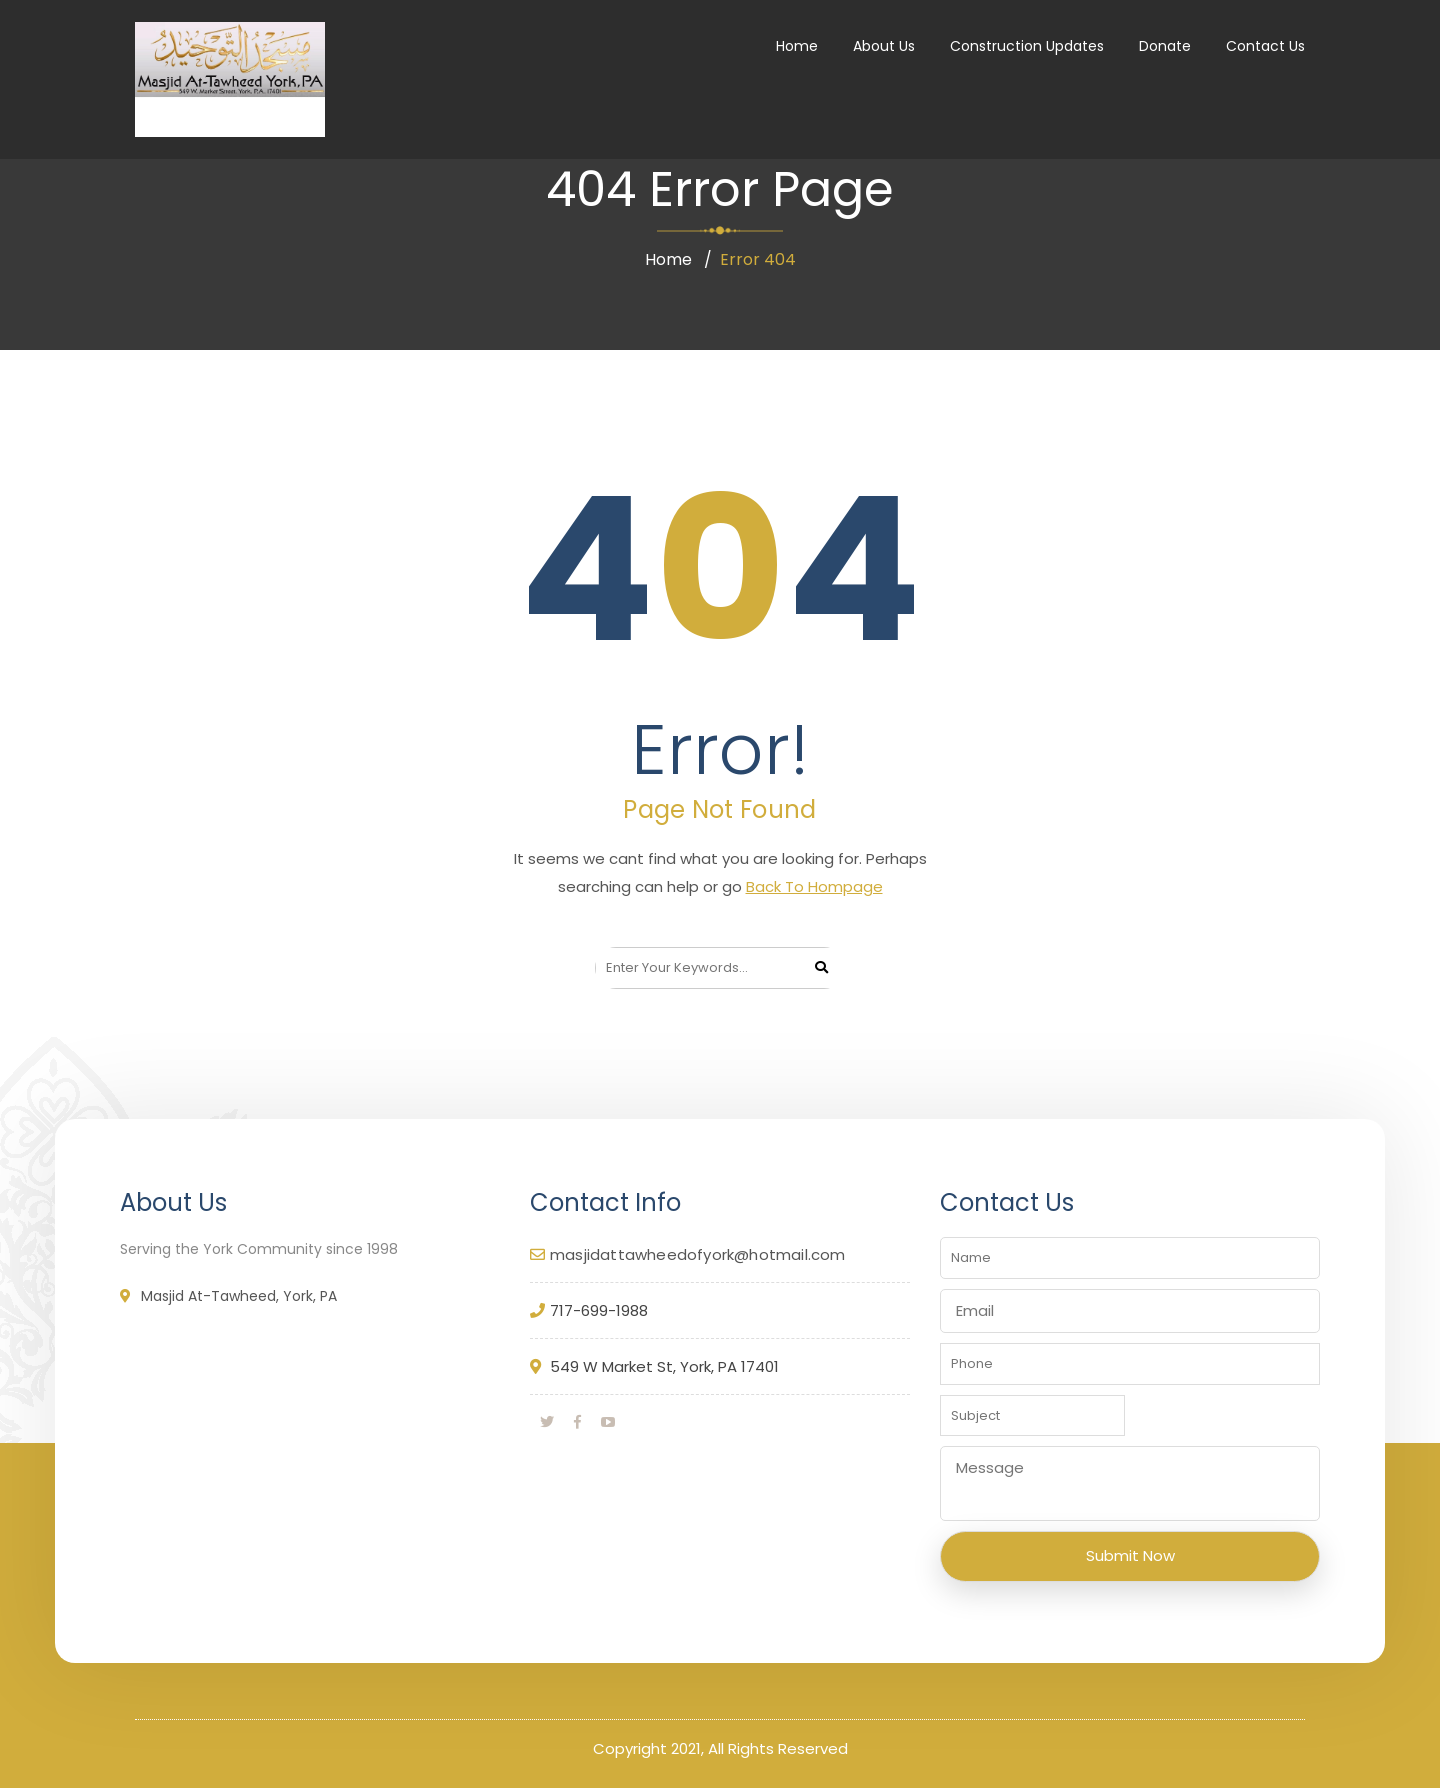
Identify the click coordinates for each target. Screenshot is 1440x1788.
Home (797, 46)
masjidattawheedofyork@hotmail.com (698, 1254)
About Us (884, 46)
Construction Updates (1027, 46)
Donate (1165, 46)
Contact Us (1265, 46)
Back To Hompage (814, 886)
